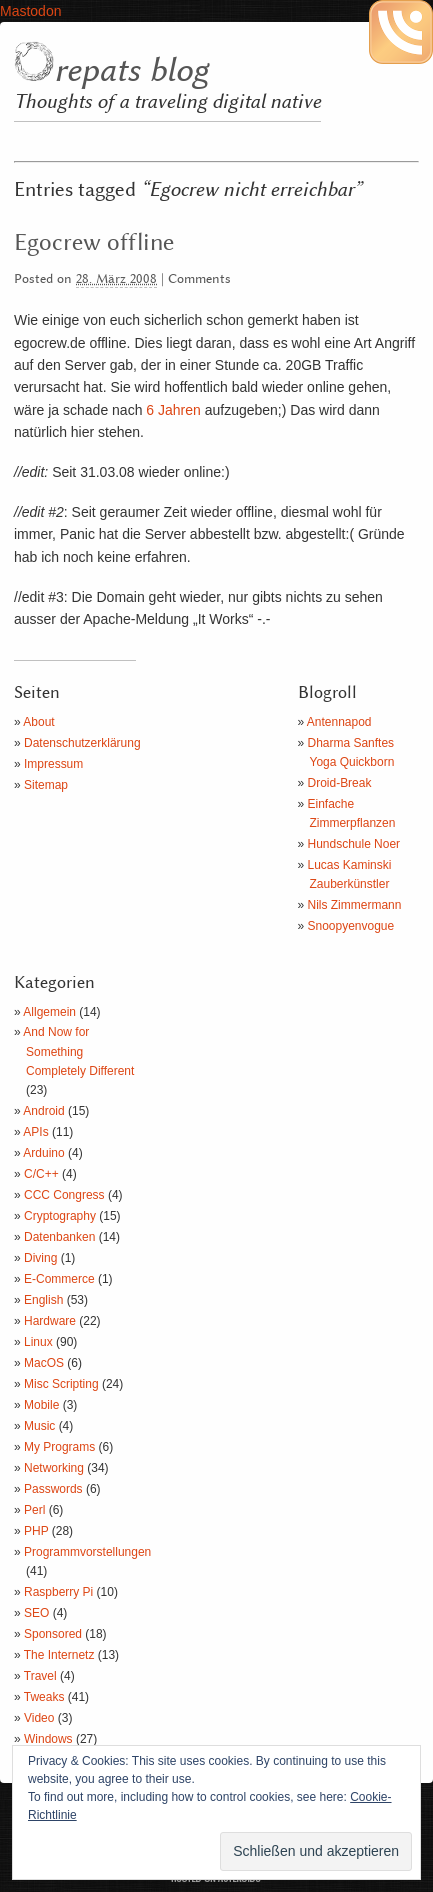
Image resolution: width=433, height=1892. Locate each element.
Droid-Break (340, 783)
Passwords (53, 1489)
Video (39, 1718)
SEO (36, 1613)
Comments (199, 279)
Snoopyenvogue (351, 926)
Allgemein (49, 1012)
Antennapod (339, 722)
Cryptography (60, 1216)
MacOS (44, 1363)
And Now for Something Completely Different (78, 1051)
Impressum (53, 764)
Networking (54, 1468)
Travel (40, 1676)
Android (43, 1111)
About (38, 722)
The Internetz (59, 1655)
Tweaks (44, 1697)
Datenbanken (59, 1237)
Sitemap (46, 785)
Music (39, 1426)
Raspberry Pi (58, 1592)
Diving (40, 1258)
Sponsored (53, 1634)
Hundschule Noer (354, 844)
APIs (35, 1132)
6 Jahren (173, 410)
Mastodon (30, 11)
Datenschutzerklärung (82, 743)
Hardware (50, 1321)
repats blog (131, 71)
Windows (48, 1739)
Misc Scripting (61, 1384)
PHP (36, 1531)
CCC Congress (64, 1195)
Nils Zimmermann (355, 905)
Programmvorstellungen (87, 1552)
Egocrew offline (94, 243)
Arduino (43, 1153)
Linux (38, 1342)
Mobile (41, 1405)
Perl (34, 1510)
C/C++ (41, 1174)
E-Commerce (59, 1279)
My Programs (59, 1447)
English (43, 1300)
